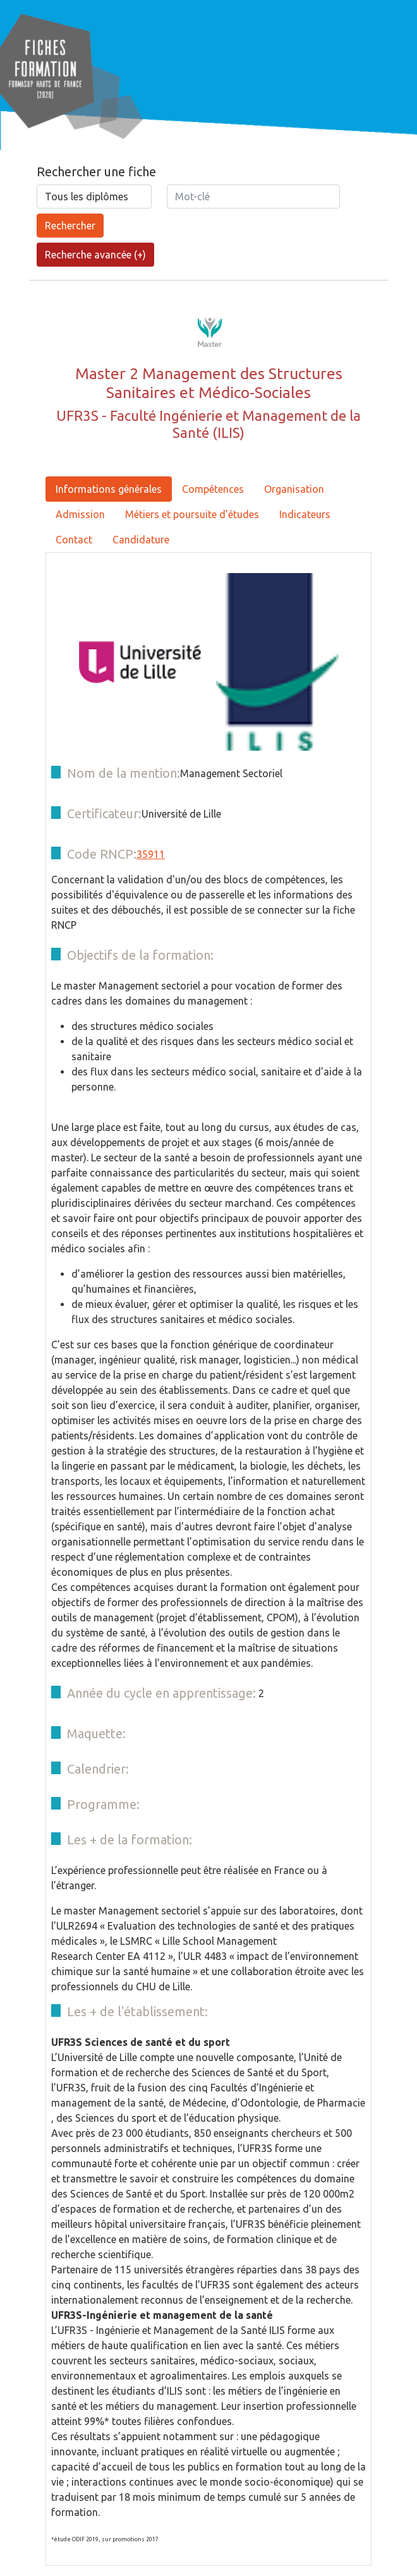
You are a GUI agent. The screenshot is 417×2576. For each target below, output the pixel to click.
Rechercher (70, 225)
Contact (74, 539)
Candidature (140, 539)
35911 (150, 854)
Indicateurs (304, 514)
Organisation (294, 489)
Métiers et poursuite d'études (192, 514)
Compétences (213, 489)
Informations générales (109, 489)
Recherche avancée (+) (95, 254)
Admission (80, 514)
